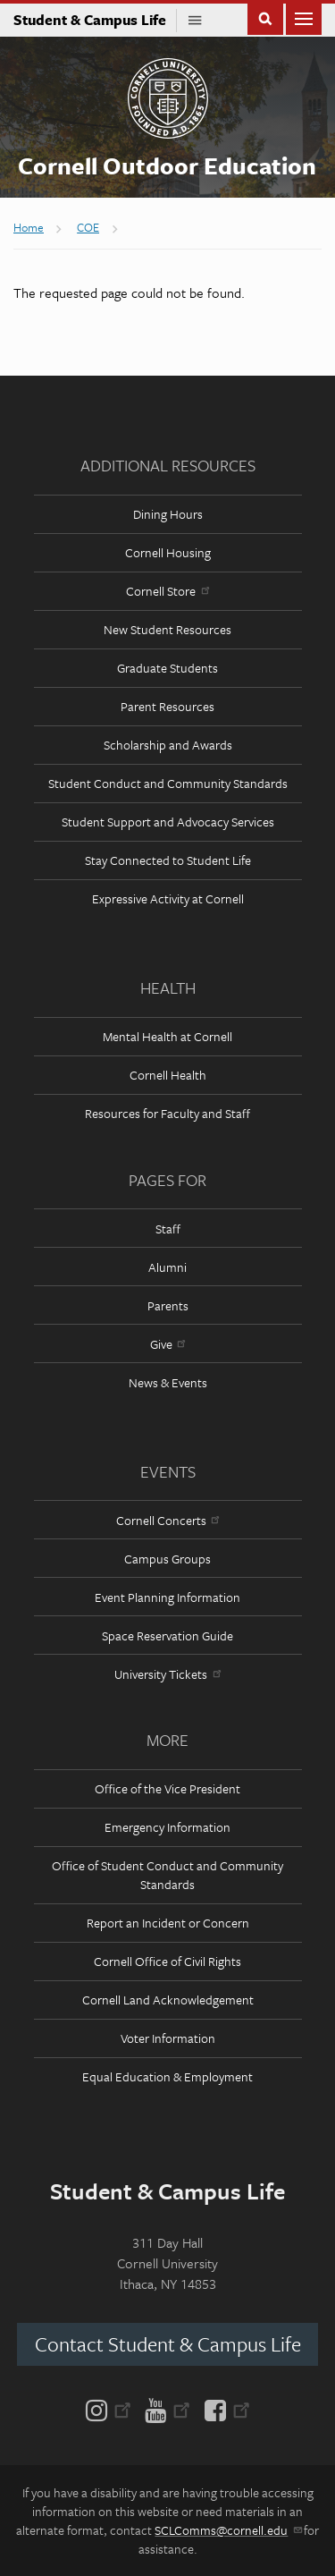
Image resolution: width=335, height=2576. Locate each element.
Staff (167, 1228)
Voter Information (168, 2038)
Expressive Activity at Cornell (168, 898)
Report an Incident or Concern (168, 1922)
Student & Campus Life (95, 19)
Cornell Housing (168, 552)
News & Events (168, 1382)
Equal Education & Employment (167, 2076)
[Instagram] (112, 2409)
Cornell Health (168, 1074)
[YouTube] (167, 2409)
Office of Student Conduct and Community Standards (167, 1875)
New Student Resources (167, 629)
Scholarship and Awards (168, 744)
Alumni (167, 1267)
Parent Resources (167, 706)
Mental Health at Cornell (167, 1036)
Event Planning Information (167, 1597)
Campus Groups (167, 1558)
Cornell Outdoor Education (167, 165)
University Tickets (167, 1674)
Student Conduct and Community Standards (168, 783)
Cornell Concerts (167, 1520)
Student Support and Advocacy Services (168, 821)
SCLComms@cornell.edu (227, 2530)
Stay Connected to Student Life (168, 860)
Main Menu (304, 17)
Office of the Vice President (167, 1788)
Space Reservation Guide (167, 1635)
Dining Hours (168, 513)
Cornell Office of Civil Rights (167, 1961)
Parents (167, 1305)
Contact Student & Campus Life (168, 2344)
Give (167, 1344)
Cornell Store (167, 590)
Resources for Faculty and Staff (167, 1113)
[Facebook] (223, 2409)
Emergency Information (167, 1827)
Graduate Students (167, 667)
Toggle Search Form (265, 17)
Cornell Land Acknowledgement (168, 1999)
